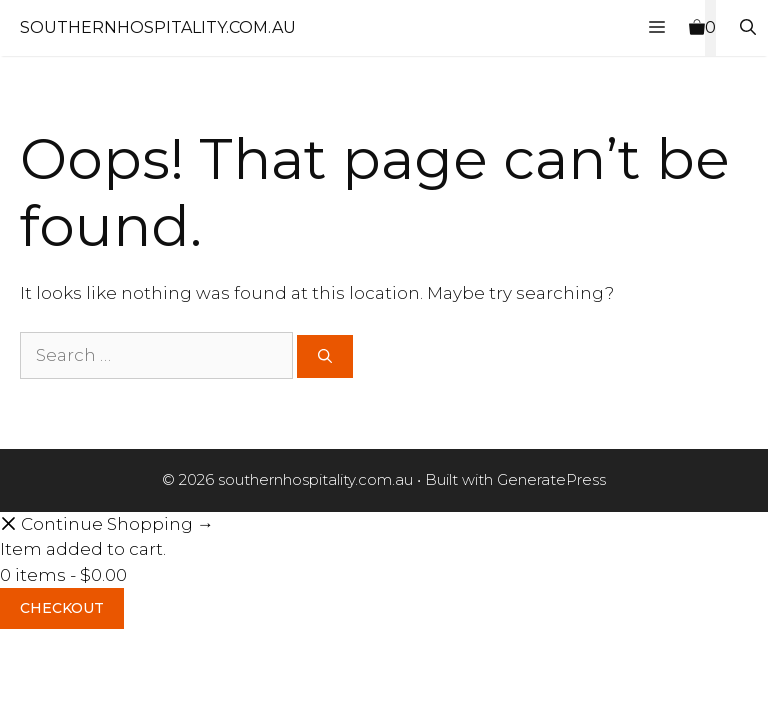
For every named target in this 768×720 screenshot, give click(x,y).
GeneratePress (551, 479)
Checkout (62, 608)
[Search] (325, 356)
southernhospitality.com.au (158, 27)
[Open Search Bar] (748, 28)
